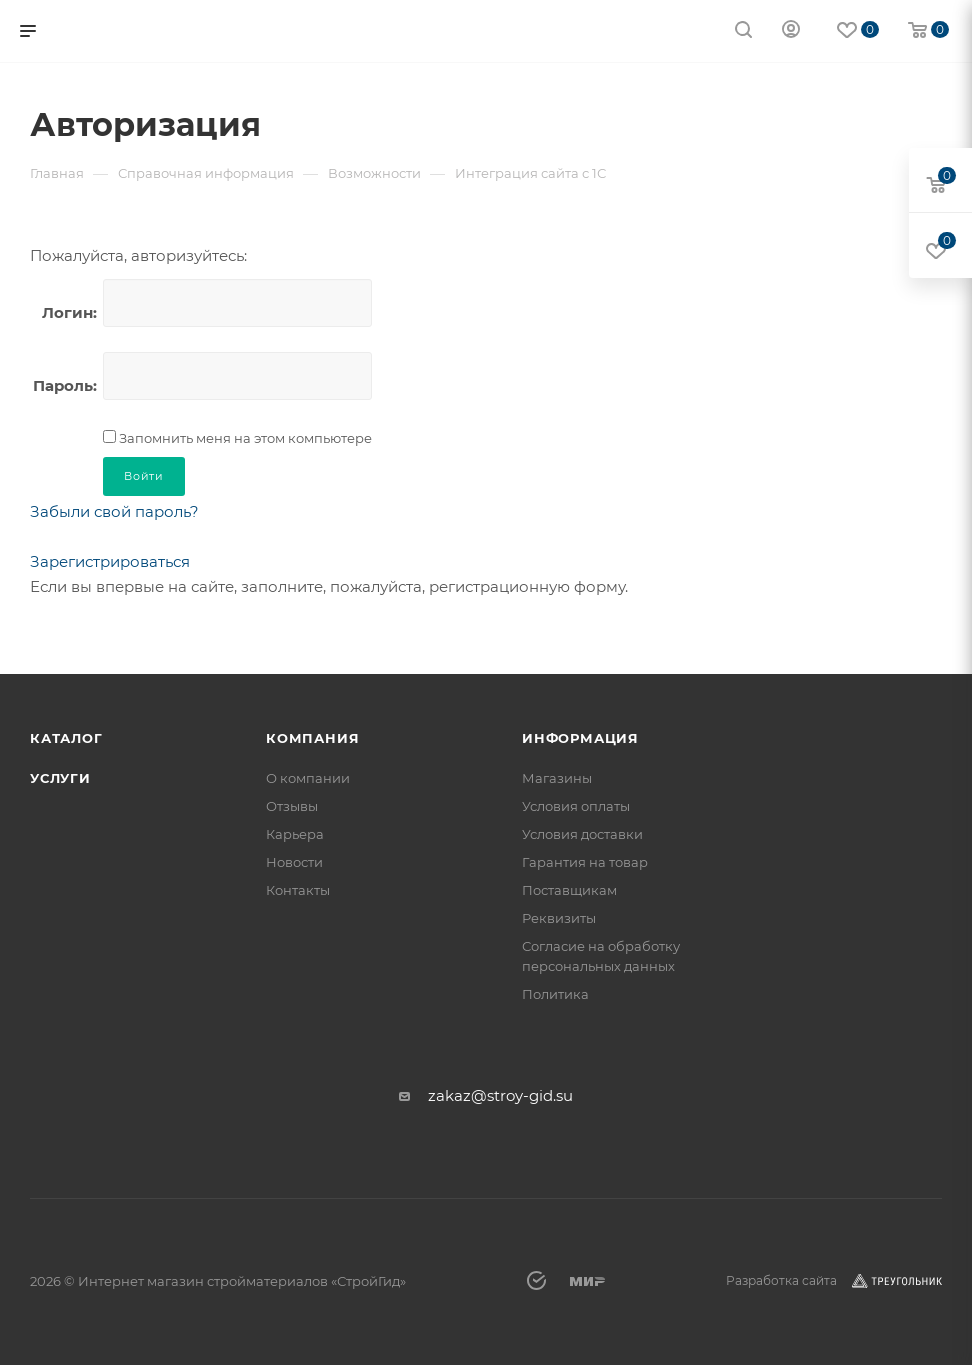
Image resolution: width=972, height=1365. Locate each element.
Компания (312, 738)
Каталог (66, 738)
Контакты (298, 890)
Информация (580, 738)
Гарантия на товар (585, 862)
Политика (555, 994)
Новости (294, 862)
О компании (308, 778)
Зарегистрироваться (110, 561)
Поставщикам (569, 890)
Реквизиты (559, 918)
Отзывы (292, 806)
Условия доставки (582, 834)
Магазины (557, 778)
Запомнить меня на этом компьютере (244, 438)
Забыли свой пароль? (114, 511)
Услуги (60, 778)
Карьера (295, 834)
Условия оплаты (576, 806)
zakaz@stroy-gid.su (500, 1095)
